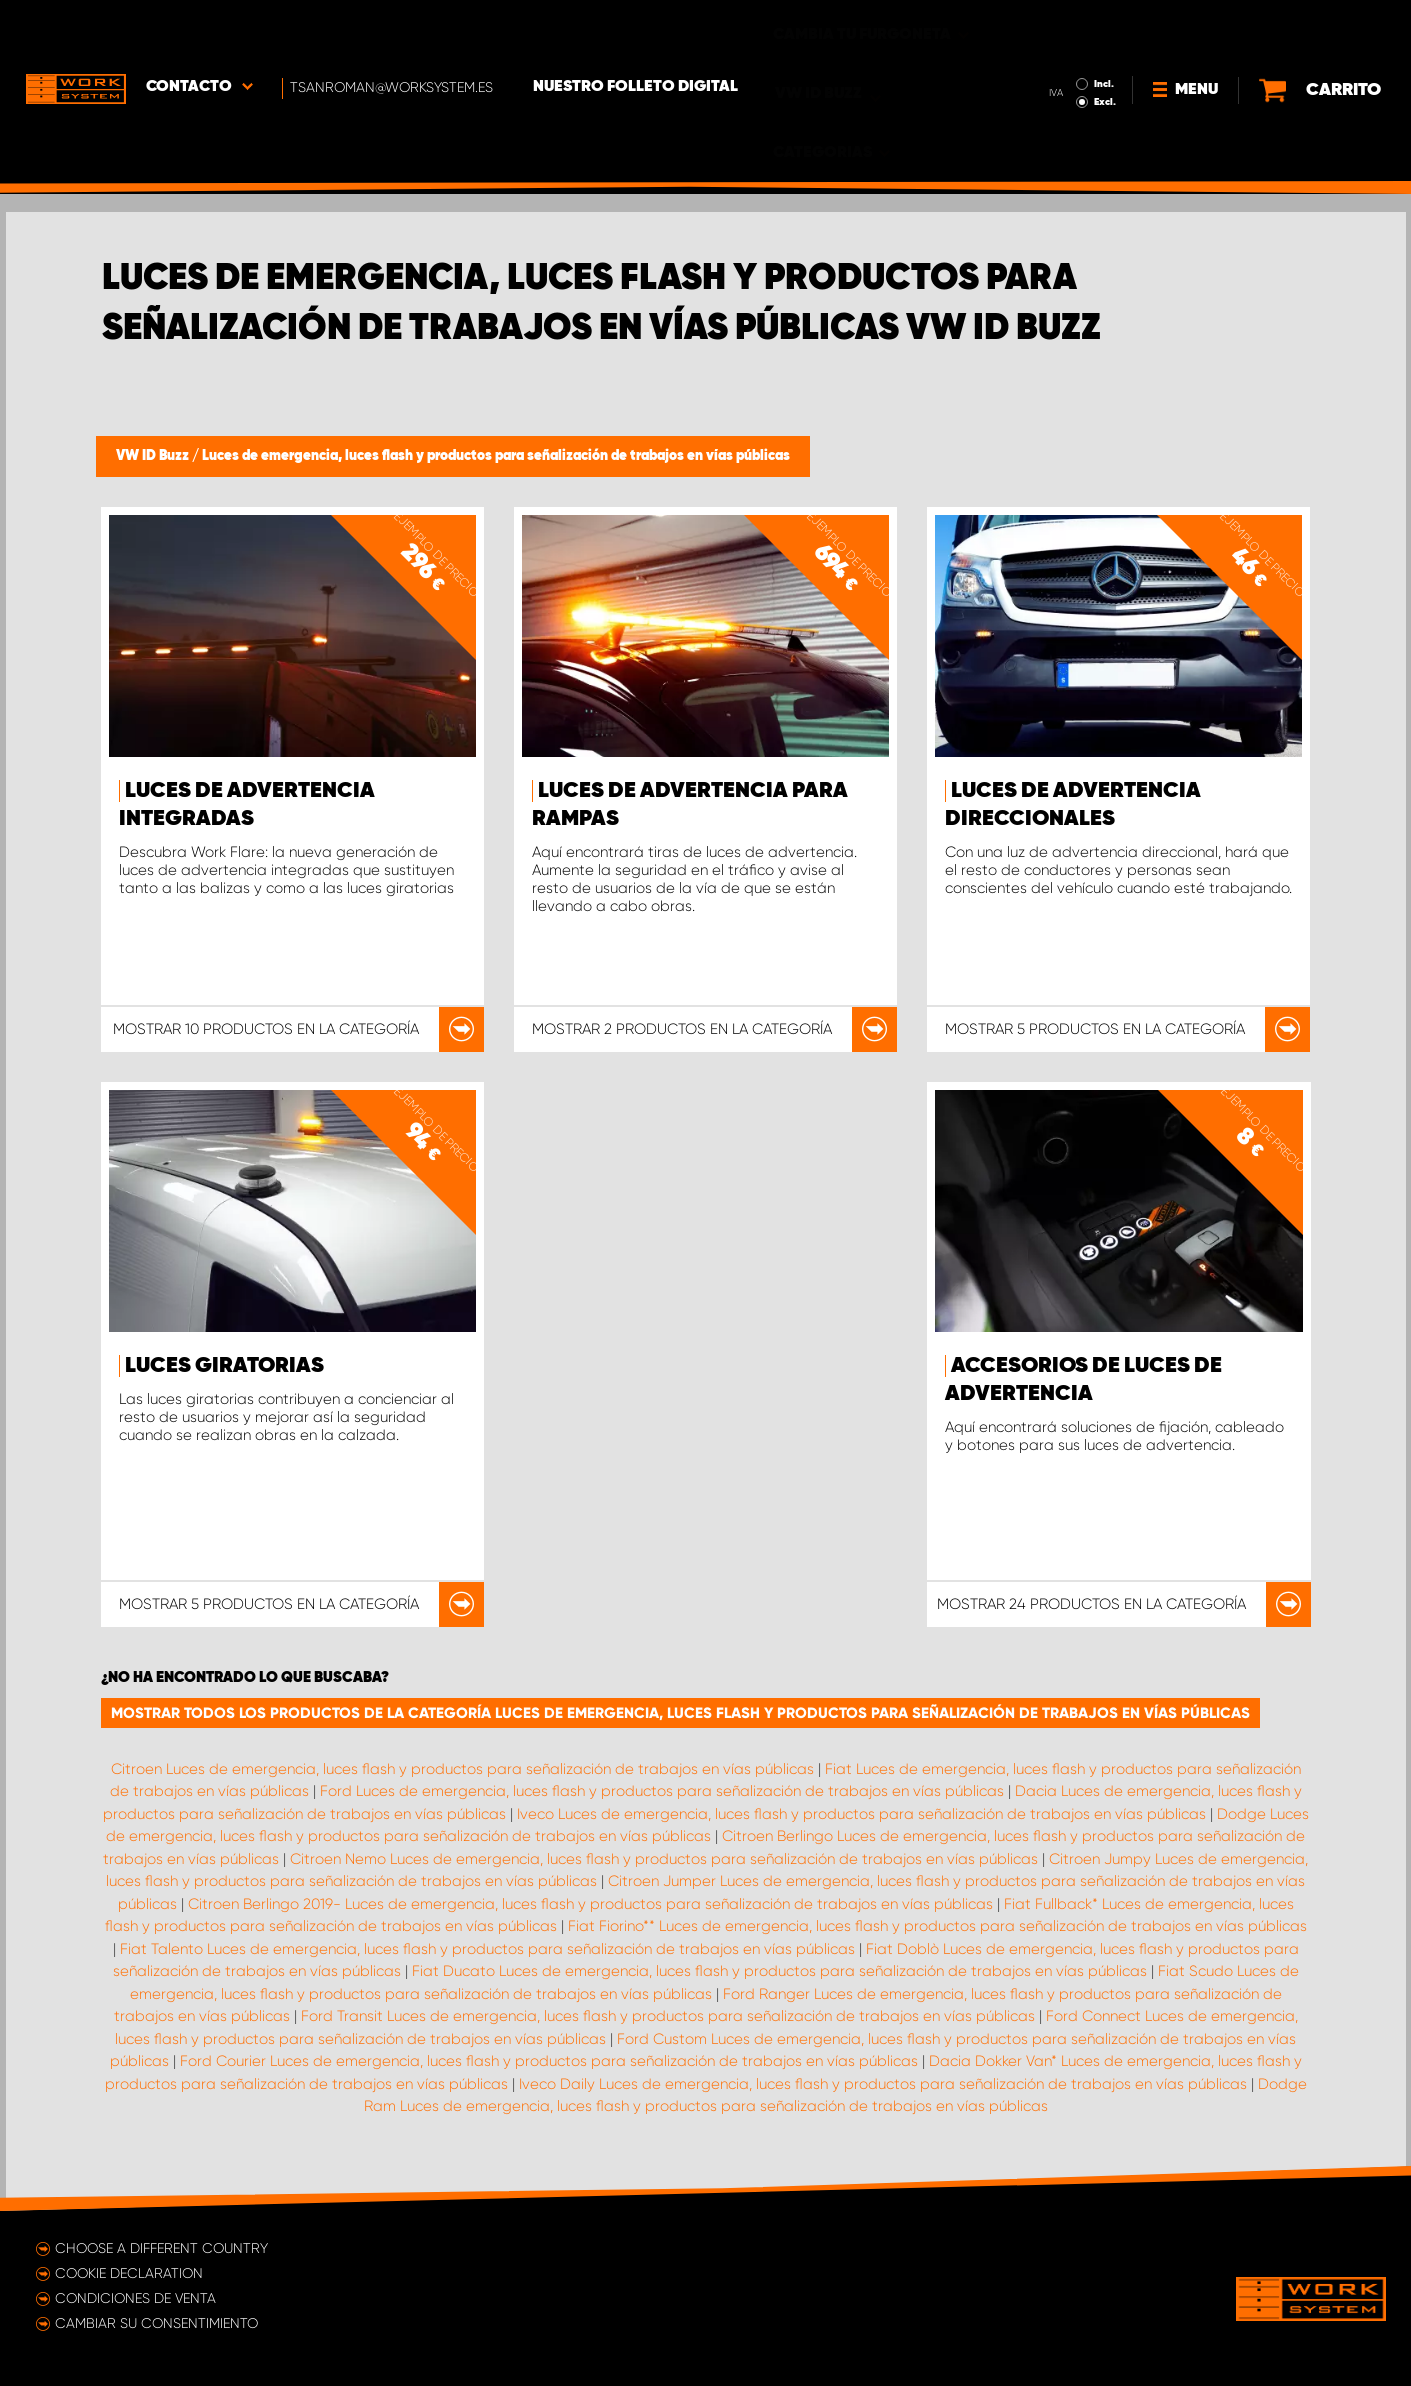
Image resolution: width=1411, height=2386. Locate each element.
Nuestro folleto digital (635, 31)
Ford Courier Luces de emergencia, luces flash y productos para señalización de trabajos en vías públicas (549, 2061)
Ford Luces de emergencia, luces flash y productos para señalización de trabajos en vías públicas (662, 1791)
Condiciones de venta (135, 2298)
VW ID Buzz (154, 456)
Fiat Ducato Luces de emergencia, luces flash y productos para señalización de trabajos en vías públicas (779, 1971)
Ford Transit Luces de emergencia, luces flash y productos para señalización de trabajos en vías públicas (668, 2016)
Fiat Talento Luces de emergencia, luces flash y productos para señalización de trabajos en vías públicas (487, 1949)
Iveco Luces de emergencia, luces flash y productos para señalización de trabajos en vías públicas (861, 1814)
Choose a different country (161, 2248)
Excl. (1105, 46)
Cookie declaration (129, 2273)
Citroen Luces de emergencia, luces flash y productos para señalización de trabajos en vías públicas (462, 1769)
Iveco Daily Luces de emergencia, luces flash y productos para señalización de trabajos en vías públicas (883, 2084)
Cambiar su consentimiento (156, 2323)
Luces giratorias (224, 1366)
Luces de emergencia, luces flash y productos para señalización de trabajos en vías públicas (496, 456)
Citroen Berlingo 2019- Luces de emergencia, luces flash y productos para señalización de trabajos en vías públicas (590, 1904)
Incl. (1104, 28)
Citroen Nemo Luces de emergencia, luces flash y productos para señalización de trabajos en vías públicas (664, 1859)
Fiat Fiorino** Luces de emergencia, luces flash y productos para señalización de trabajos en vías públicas (937, 1926)
